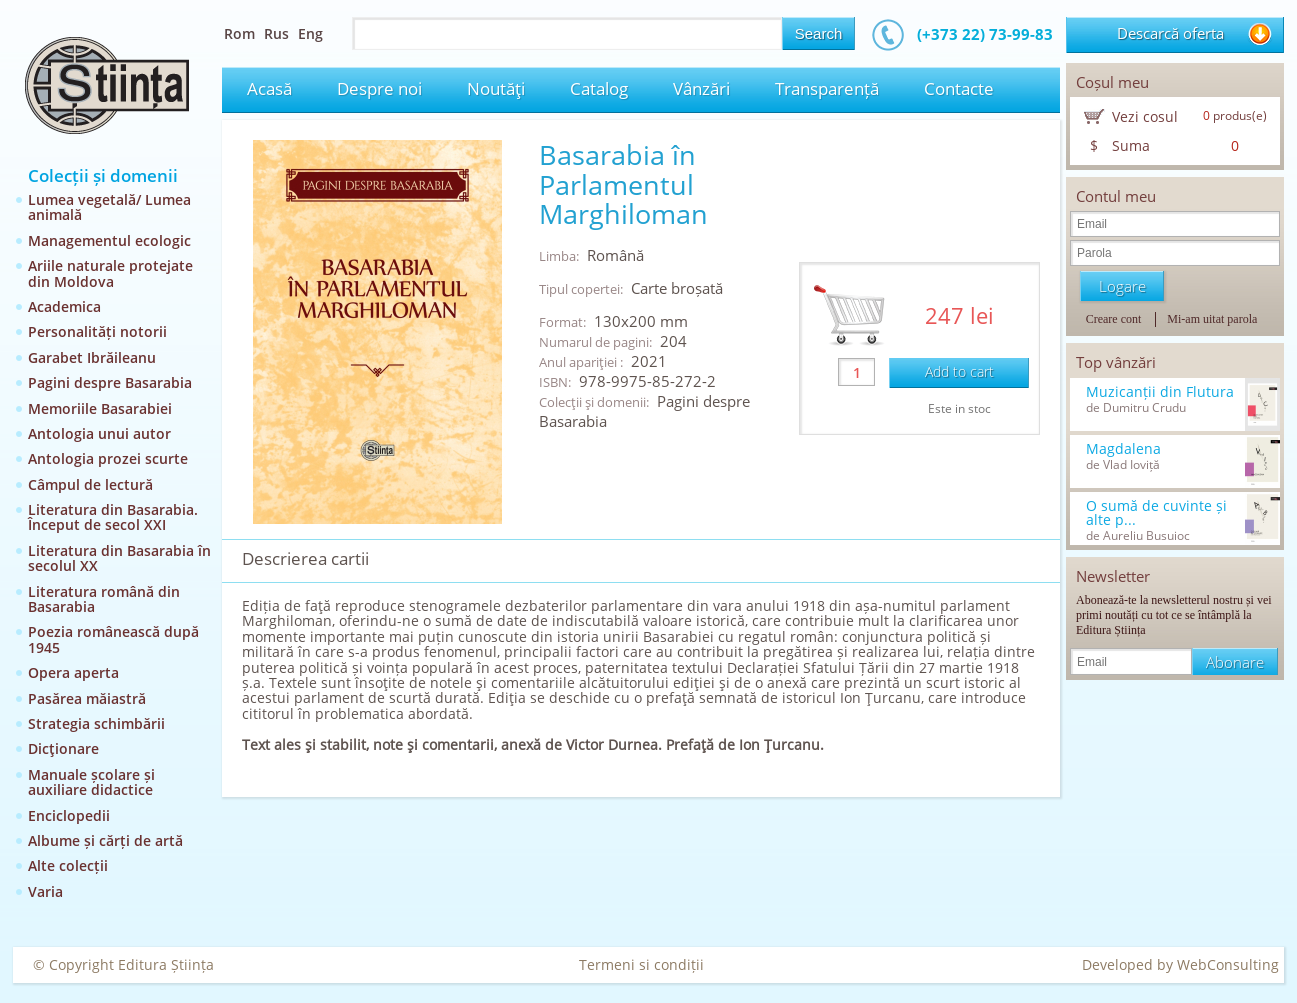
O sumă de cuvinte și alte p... (1156, 513)
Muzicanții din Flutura (1160, 392)
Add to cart (959, 371)
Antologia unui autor (99, 433)
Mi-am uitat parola (1212, 319)
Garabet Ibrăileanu (92, 357)
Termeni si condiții (641, 964)
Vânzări (701, 88)
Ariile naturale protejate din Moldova (110, 273)
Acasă (269, 88)
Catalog (599, 88)
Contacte (959, 88)
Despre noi (379, 88)
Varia (45, 891)
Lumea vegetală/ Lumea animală (109, 207)
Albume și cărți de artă (105, 840)
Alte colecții (68, 865)
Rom (239, 33)
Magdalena (1123, 449)
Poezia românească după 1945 (113, 639)
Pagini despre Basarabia (110, 382)
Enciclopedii (69, 815)
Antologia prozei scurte (108, 458)
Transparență (827, 88)
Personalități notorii (97, 331)
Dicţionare (63, 748)
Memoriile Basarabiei (100, 408)
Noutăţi (496, 88)
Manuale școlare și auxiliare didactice (91, 782)
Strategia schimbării (96, 723)
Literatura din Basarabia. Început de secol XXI (113, 517)
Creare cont (1114, 319)
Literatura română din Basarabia (104, 599)
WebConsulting (1228, 964)
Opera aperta (73, 672)
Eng (310, 33)
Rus (276, 33)
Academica (64, 306)
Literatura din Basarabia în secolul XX (119, 558)
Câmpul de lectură (90, 484)
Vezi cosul (1145, 116)
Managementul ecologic (109, 240)
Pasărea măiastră (87, 698)
